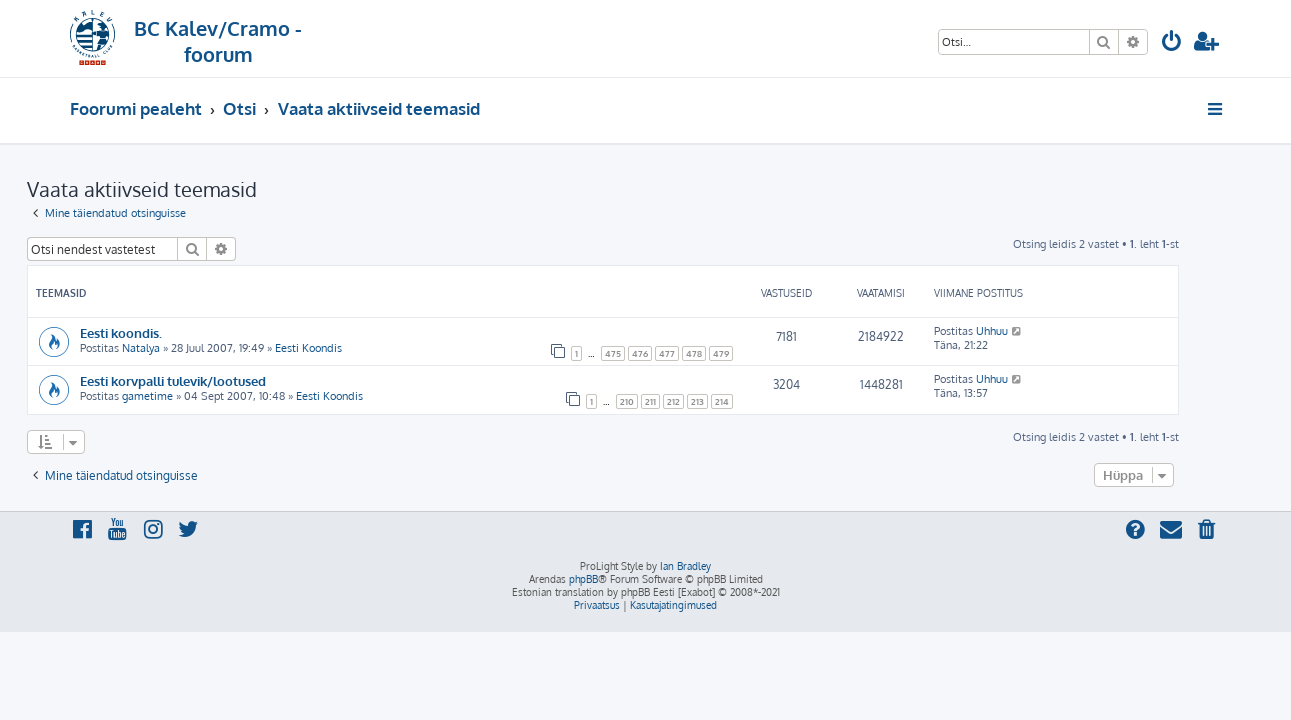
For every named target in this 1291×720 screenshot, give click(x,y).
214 (765, 401)
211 (693, 401)
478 (737, 353)
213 (740, 401)
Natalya (184, 348)
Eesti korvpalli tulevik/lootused (216, 380)
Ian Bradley (685, 566)
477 (710, 353)
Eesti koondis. (164, 332)
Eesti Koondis (351, 348)
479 (764, 353)
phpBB (583, 579)
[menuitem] (1172, 43)
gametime (190, 396)
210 (670, 401)
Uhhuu (1035, 331)
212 (716, 401)
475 (656, 353)
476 (683, 353)
